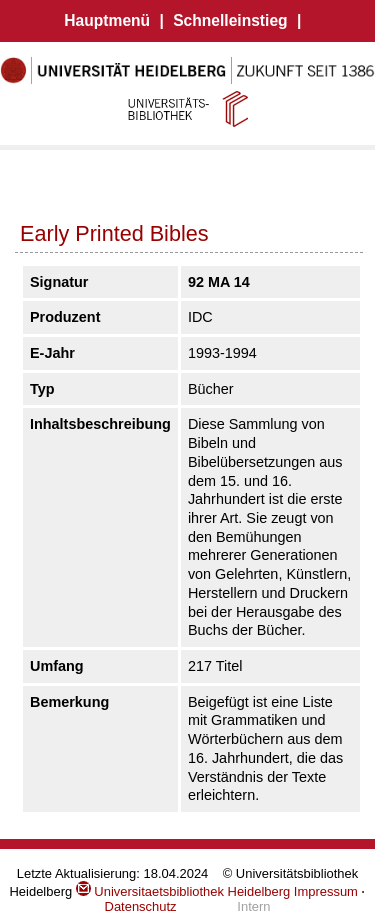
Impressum (326, 891)
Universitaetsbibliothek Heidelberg (183, 891)
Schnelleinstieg (230, 20)
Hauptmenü (107, 20)
